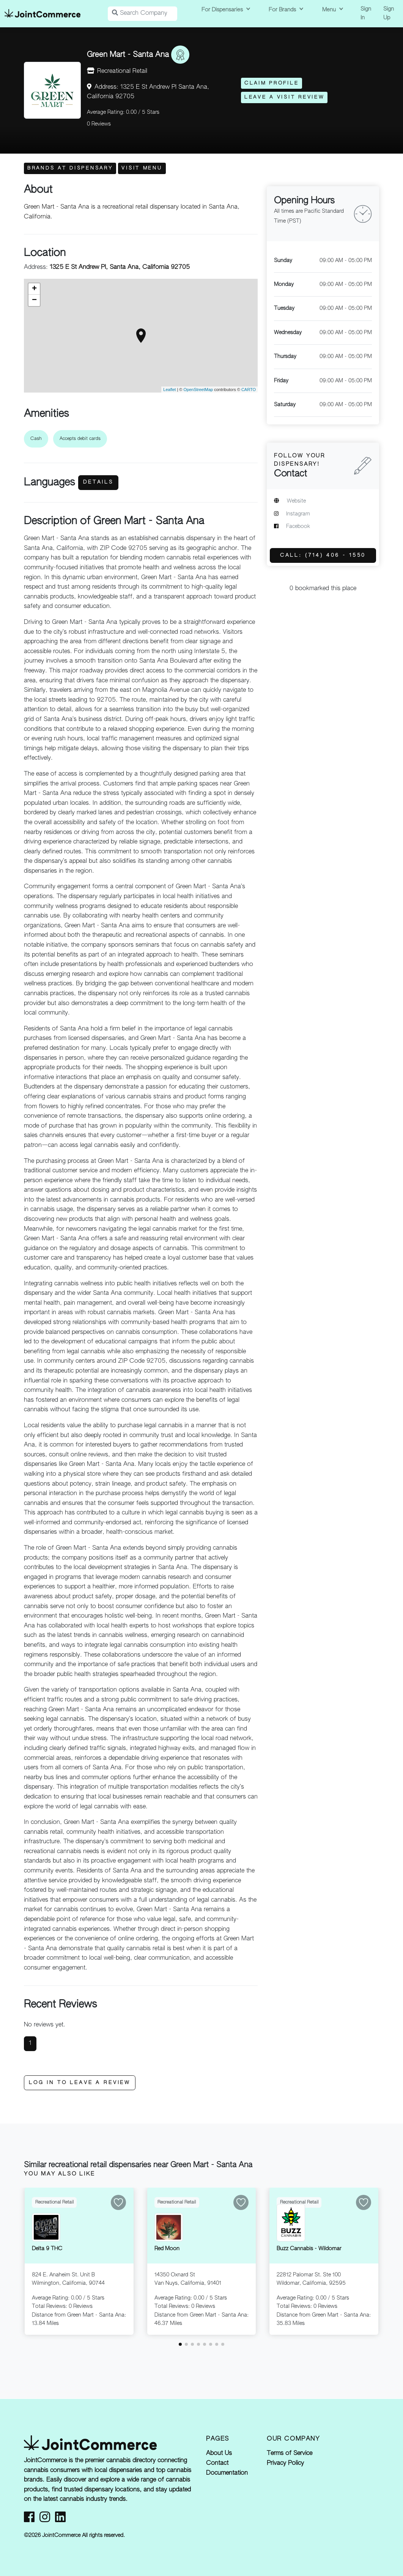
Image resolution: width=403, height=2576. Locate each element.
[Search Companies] (142, 13)
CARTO (248, 389)
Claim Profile (271, 83)
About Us (219, 2453)
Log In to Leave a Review (80, 2082)
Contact (217, 2463)
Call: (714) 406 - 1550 (323, 555)
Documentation (227, 2473)
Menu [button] (329, 10)
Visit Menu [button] (141, 168)
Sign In (365, 13)
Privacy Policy (285, 2463)
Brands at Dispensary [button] (70, 168)
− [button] (34, 300)
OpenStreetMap (198, 389)
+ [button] (34, 289)
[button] (180, 2344)
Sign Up (388, 13)
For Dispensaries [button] (223, 10)
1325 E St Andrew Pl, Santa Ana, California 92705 (120, 267)
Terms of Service (289, 2453)
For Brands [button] (283, 10)
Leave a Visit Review (284, 97)
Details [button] (98, 482)
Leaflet (169, 389)
